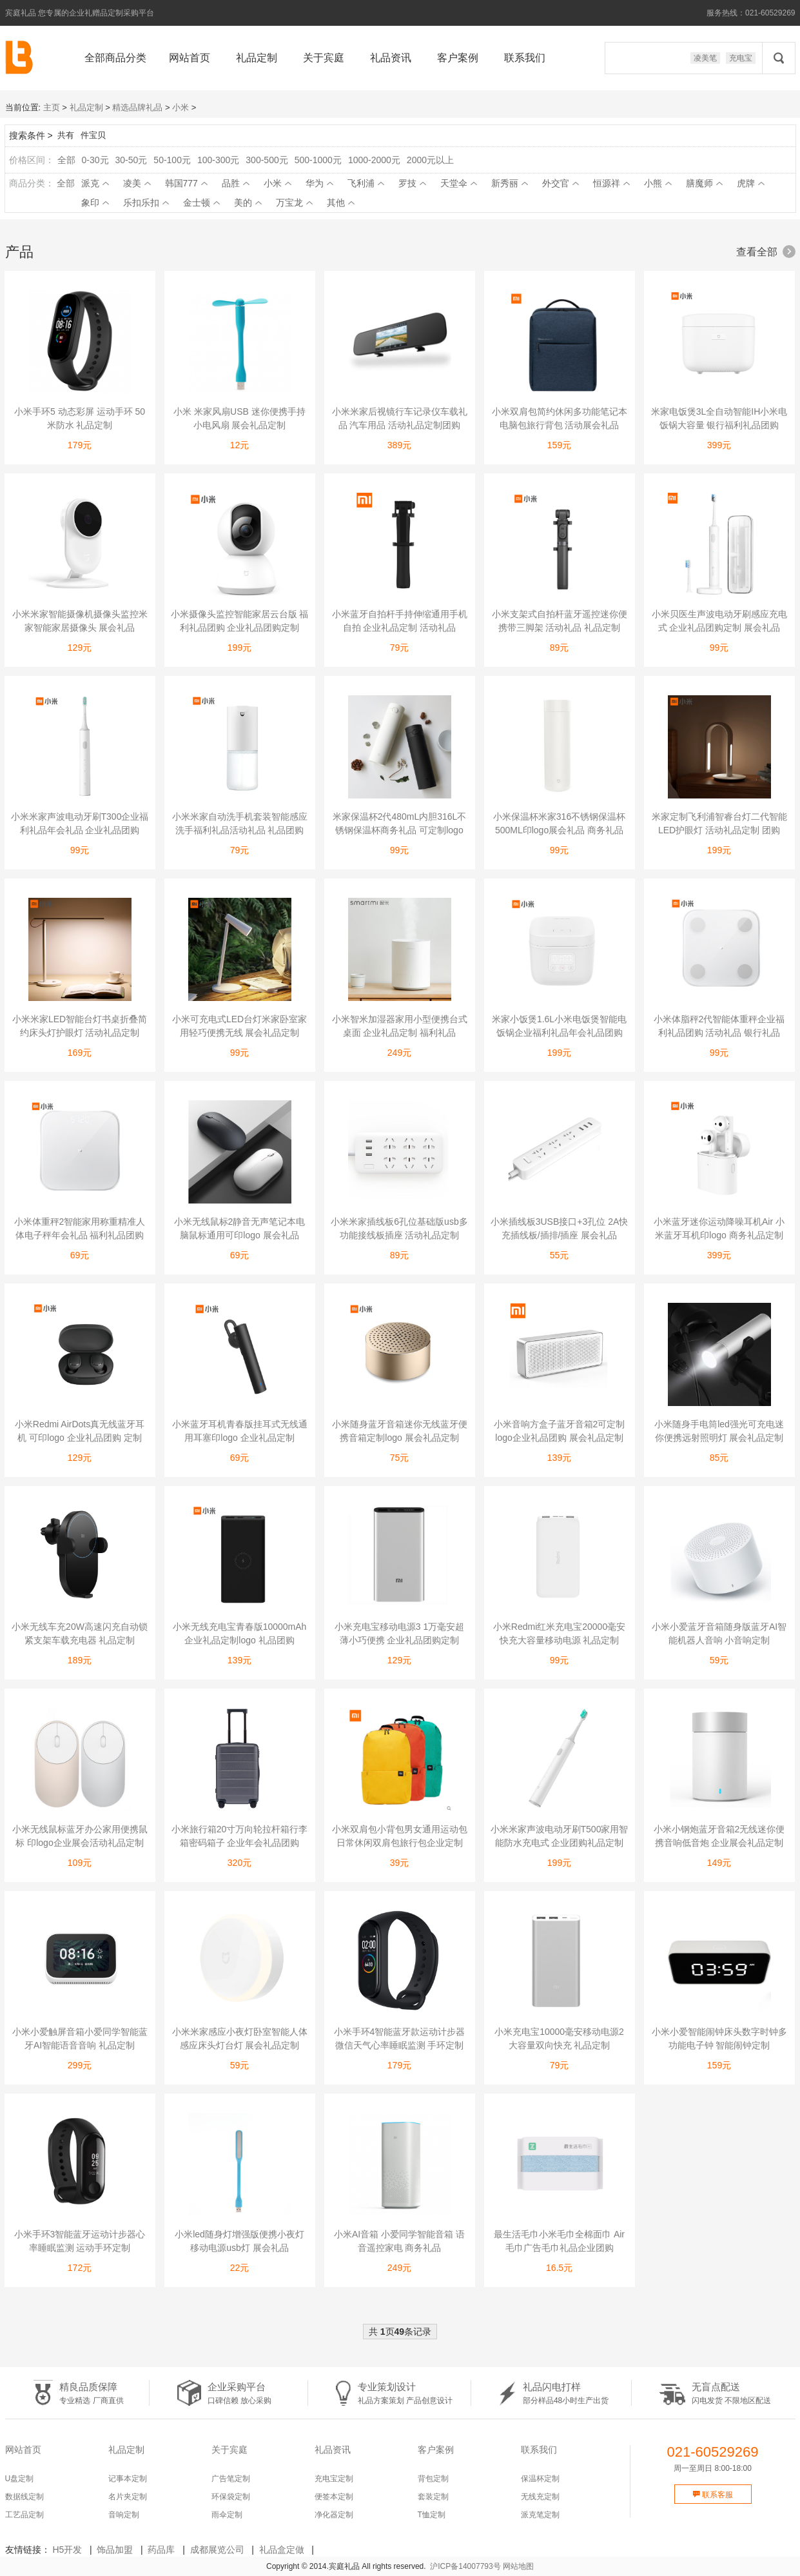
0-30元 (95, 160)
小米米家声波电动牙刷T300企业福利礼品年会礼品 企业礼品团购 (80, 823)
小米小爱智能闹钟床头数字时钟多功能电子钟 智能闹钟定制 (719, 2038)
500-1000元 (318, 160)
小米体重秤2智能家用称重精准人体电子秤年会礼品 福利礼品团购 (80, 1228)
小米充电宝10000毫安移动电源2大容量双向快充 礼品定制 (559, 2038)
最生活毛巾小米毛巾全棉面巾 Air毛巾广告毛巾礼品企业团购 (559, 2241)
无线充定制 (540, 2496)
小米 (180, 107)
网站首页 (189, 57)
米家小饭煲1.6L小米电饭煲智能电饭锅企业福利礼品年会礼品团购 (559, 1026)
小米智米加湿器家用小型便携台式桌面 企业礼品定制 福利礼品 (399, 1026)
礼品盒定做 (281, 2549)
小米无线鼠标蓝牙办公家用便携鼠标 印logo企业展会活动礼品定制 (80, 1836)
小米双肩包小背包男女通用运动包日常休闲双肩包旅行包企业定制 (399, 1836)
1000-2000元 (374, 160)
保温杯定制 (540, 2478)
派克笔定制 (540, 2514)
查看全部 (765, 251)
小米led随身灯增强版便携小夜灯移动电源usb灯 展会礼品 (239, 2241)
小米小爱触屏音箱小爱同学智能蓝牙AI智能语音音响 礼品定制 (80, 2038)
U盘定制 (19, 2478)
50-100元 (172, 160)
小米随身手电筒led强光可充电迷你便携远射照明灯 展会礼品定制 (719, 1431)
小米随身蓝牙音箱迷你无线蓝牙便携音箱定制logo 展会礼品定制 (399, 1431)
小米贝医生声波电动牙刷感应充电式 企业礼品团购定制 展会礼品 (719, 621)
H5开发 (67, 2549)
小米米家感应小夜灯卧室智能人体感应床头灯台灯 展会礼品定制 (239, 2038)
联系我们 (524, 57)
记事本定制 (127, 2478)
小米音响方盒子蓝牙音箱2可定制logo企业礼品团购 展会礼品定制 (559, 1431)
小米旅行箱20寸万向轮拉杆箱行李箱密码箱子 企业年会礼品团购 (239, 1836)
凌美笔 (705, 58)
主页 (51, 107)
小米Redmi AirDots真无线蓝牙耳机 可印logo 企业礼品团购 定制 (79, 1431)
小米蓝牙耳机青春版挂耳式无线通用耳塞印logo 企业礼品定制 (239, 1431)
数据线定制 (24, 2496)
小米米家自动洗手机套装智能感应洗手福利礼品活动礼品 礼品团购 (239, 823)
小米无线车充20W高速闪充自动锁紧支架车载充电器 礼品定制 (80, 1633)
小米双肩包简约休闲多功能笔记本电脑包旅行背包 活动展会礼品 (559, 418)
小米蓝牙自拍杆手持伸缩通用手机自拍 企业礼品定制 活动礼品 (399, 621)
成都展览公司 (217, 2549)
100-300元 (218, 160)
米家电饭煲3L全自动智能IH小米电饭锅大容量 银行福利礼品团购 (719, 418)
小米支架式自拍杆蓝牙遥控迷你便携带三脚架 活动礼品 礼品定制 (559, 621)
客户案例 (457, 57)
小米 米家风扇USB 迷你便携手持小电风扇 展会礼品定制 (239, 418)
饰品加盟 (115, 2549)
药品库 (161, 2549)
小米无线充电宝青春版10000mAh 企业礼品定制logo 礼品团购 (240, 1633)
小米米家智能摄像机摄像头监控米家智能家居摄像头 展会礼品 (80, 621)
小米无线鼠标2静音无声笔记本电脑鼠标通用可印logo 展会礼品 (240, 1228)
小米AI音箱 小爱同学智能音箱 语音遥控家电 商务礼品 (399, 2241)
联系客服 (712, 2494)
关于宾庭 (323, 57)
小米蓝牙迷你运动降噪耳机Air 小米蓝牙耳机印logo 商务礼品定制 (719, 1228)
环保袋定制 (230, 2496)
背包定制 (433, 2478)
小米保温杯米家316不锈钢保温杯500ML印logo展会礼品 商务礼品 (559, 823)
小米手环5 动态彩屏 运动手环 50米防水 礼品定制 (79, 418)
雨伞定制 (226, 2514)
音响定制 (123, 2514)
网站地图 (518, 2566)
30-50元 (131, 160)
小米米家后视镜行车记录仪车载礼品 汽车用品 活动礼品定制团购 (399, 418)
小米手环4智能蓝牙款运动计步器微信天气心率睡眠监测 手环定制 (399, 2038)
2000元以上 (430, 160)
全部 (66, 160)
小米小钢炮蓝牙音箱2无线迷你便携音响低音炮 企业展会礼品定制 (719, 1836)
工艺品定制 (24, 2514)
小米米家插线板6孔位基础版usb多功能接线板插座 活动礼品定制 (399, 1228)
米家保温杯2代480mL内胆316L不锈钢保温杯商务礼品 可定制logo (400, 823)
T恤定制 (431, 2514)
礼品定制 (256, 57)
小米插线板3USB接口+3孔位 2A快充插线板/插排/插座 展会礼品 (560, 1228)
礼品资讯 (390, 57)
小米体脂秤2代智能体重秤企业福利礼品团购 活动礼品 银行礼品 (719, 1026)
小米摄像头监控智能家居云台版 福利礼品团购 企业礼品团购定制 (240, 621)
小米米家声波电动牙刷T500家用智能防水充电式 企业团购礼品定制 (560, 1836)
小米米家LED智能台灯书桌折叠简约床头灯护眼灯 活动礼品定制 (79, 1026)
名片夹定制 (127, 2496)
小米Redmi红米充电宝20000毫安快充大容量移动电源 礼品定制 (559, 1633)
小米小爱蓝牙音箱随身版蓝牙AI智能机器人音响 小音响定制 (719, 1633)
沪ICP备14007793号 (465, 2566)
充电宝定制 (334, 2478)
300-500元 (267, 160)
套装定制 (433, 2496)
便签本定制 (334, 2496)
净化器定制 (334, 2514)
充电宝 (740, 58)
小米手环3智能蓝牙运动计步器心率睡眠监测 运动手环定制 (80, 2241)
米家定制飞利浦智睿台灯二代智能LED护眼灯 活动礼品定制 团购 (719, 823)
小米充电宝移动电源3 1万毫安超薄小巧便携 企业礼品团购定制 (399, 1633)
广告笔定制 (230, 2478)
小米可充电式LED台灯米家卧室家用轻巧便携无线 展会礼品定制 (239, 1026)
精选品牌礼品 (137, 107)
